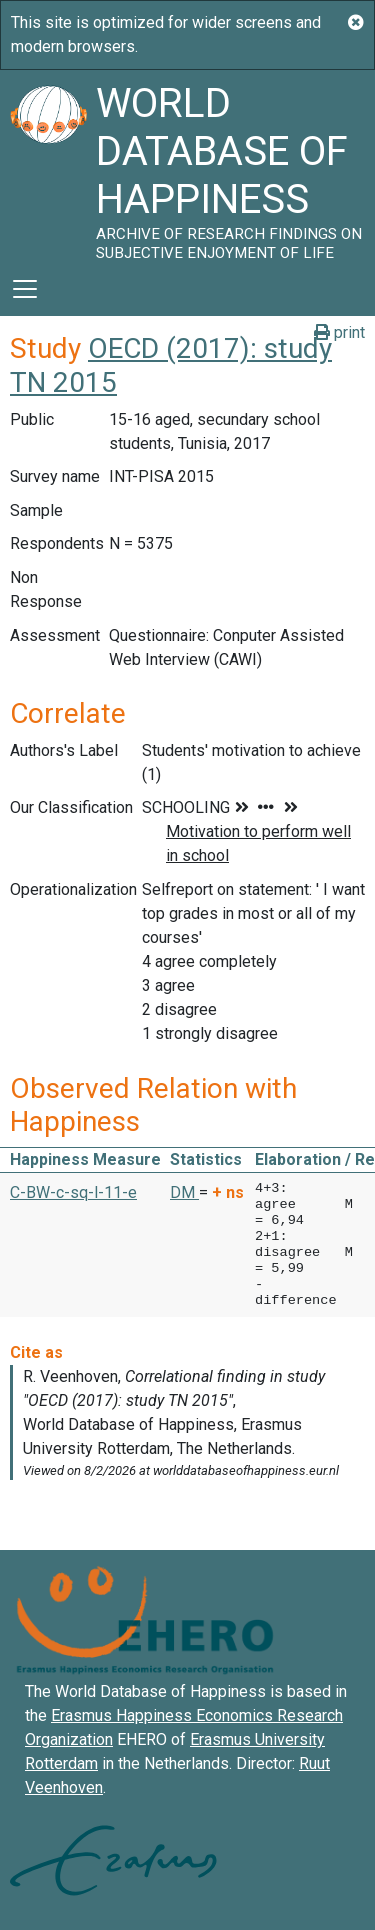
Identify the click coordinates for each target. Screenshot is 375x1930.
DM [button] (184, 1192)
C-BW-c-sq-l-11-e (73, 1192)
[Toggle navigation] (25, 289)
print (339, 332)
